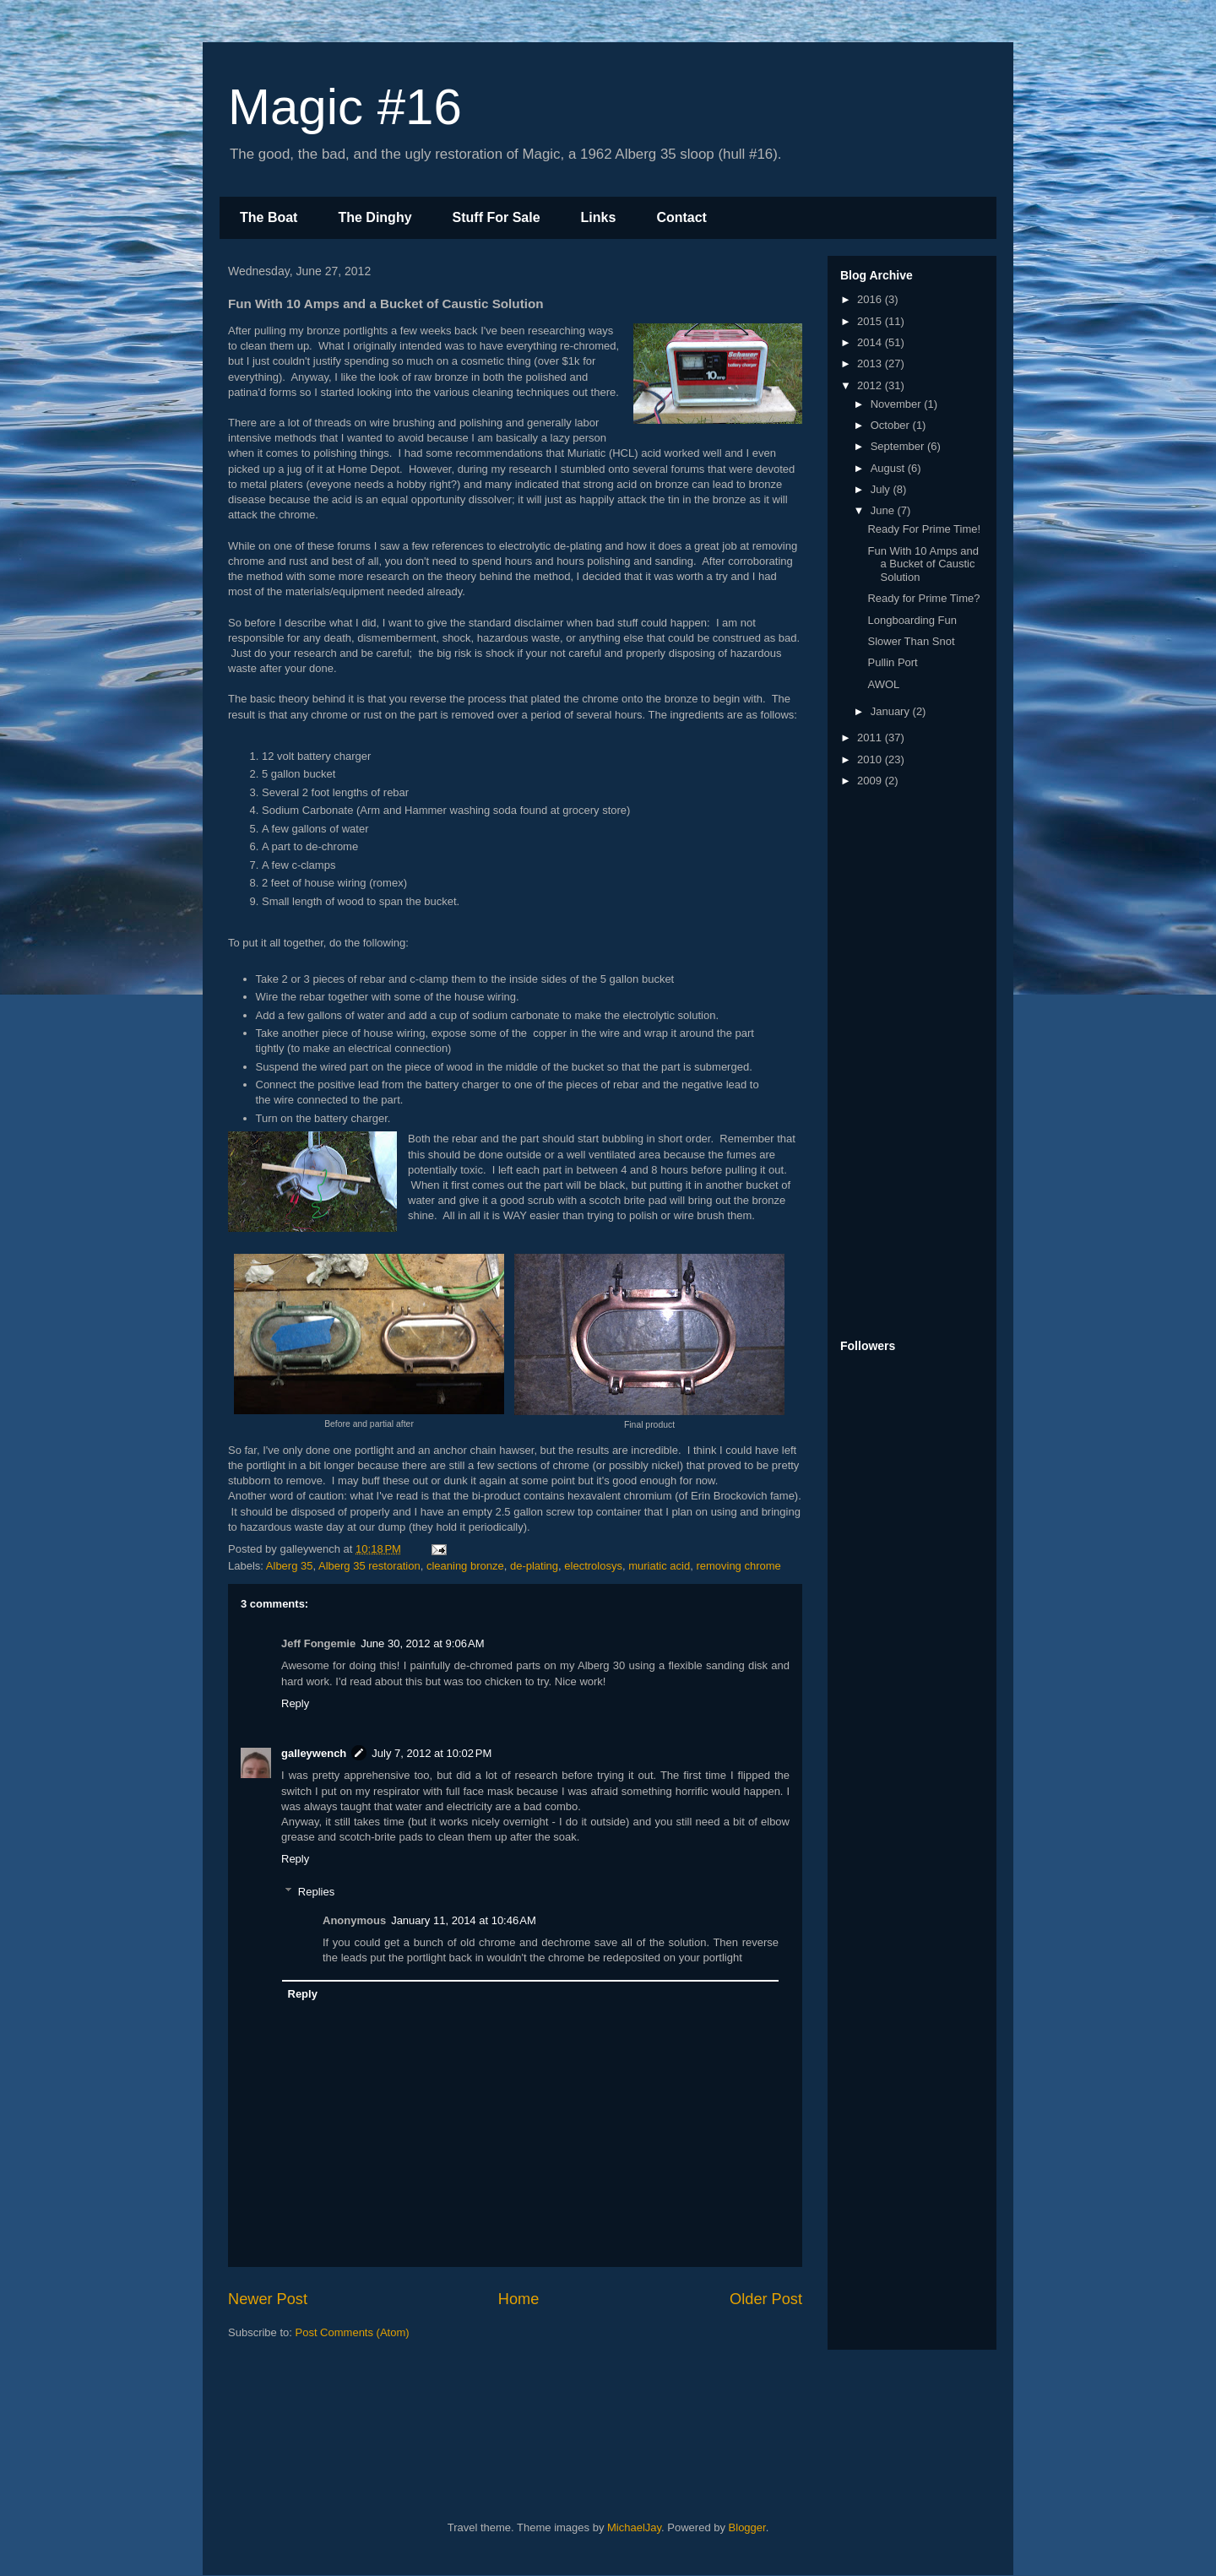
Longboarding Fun (912, 620)
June (884, 510)
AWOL (883, 684)
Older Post (766, 2299)
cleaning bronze (465, 1565)
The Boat (268, 217)
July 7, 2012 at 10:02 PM (431, 1753)
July (882, 489)
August (889, 468)
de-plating (534, 1565)
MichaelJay (634, 2527)
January (892, 711)
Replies (316, 1891)
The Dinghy (374, 217)
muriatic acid (659, 1565)
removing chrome (738, 1565)
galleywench (313, 1753)
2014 (871, 342)
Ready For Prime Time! (923, 529)
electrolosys (593, 1565)
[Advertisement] (907, 1064)
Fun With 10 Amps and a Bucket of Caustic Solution (923, 564)
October (892, 425)
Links (598, 217)
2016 (871, 299)
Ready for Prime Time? (923, 598)
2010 (871, 759)
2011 (871, 737)
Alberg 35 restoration (369, 1565)
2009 (871, 780)
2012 (871, 385)
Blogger (747, 2527)
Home (519, 2299)
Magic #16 (345, 107)
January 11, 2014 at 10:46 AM (463, 1920)
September (899, 446)
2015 (871, 321)
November (898, 404)
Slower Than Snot (910, 641)
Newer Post (267, 2299)
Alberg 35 (289, 1565)
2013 (871, 363)
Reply (295, 1703)
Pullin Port (892, 662)
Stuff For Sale (496, 217)
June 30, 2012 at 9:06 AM (422, 1643)
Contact (681, 217)
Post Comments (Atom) (353, 2332)
